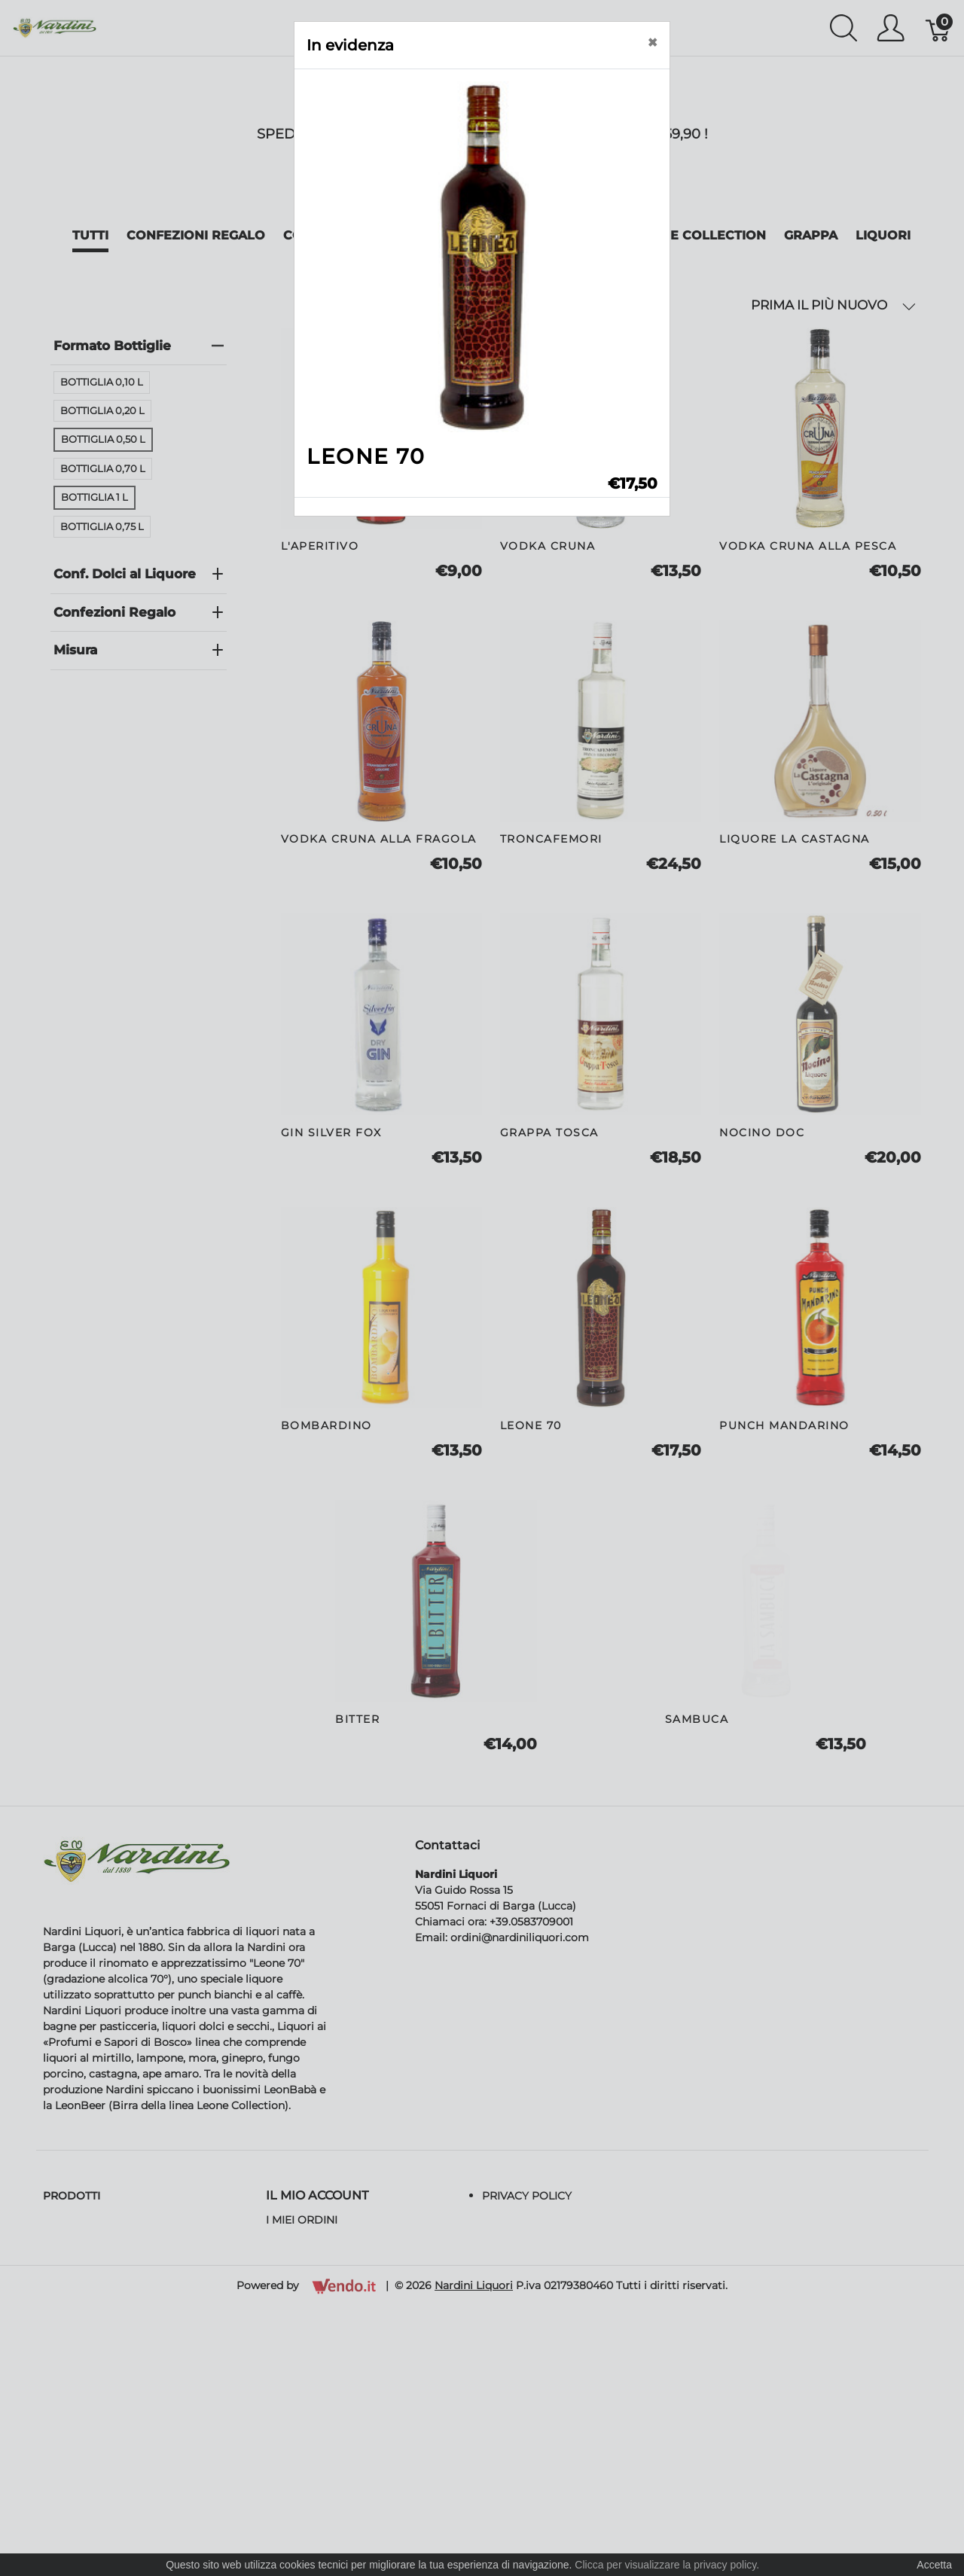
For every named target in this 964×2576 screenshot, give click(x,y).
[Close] (652, 43)
